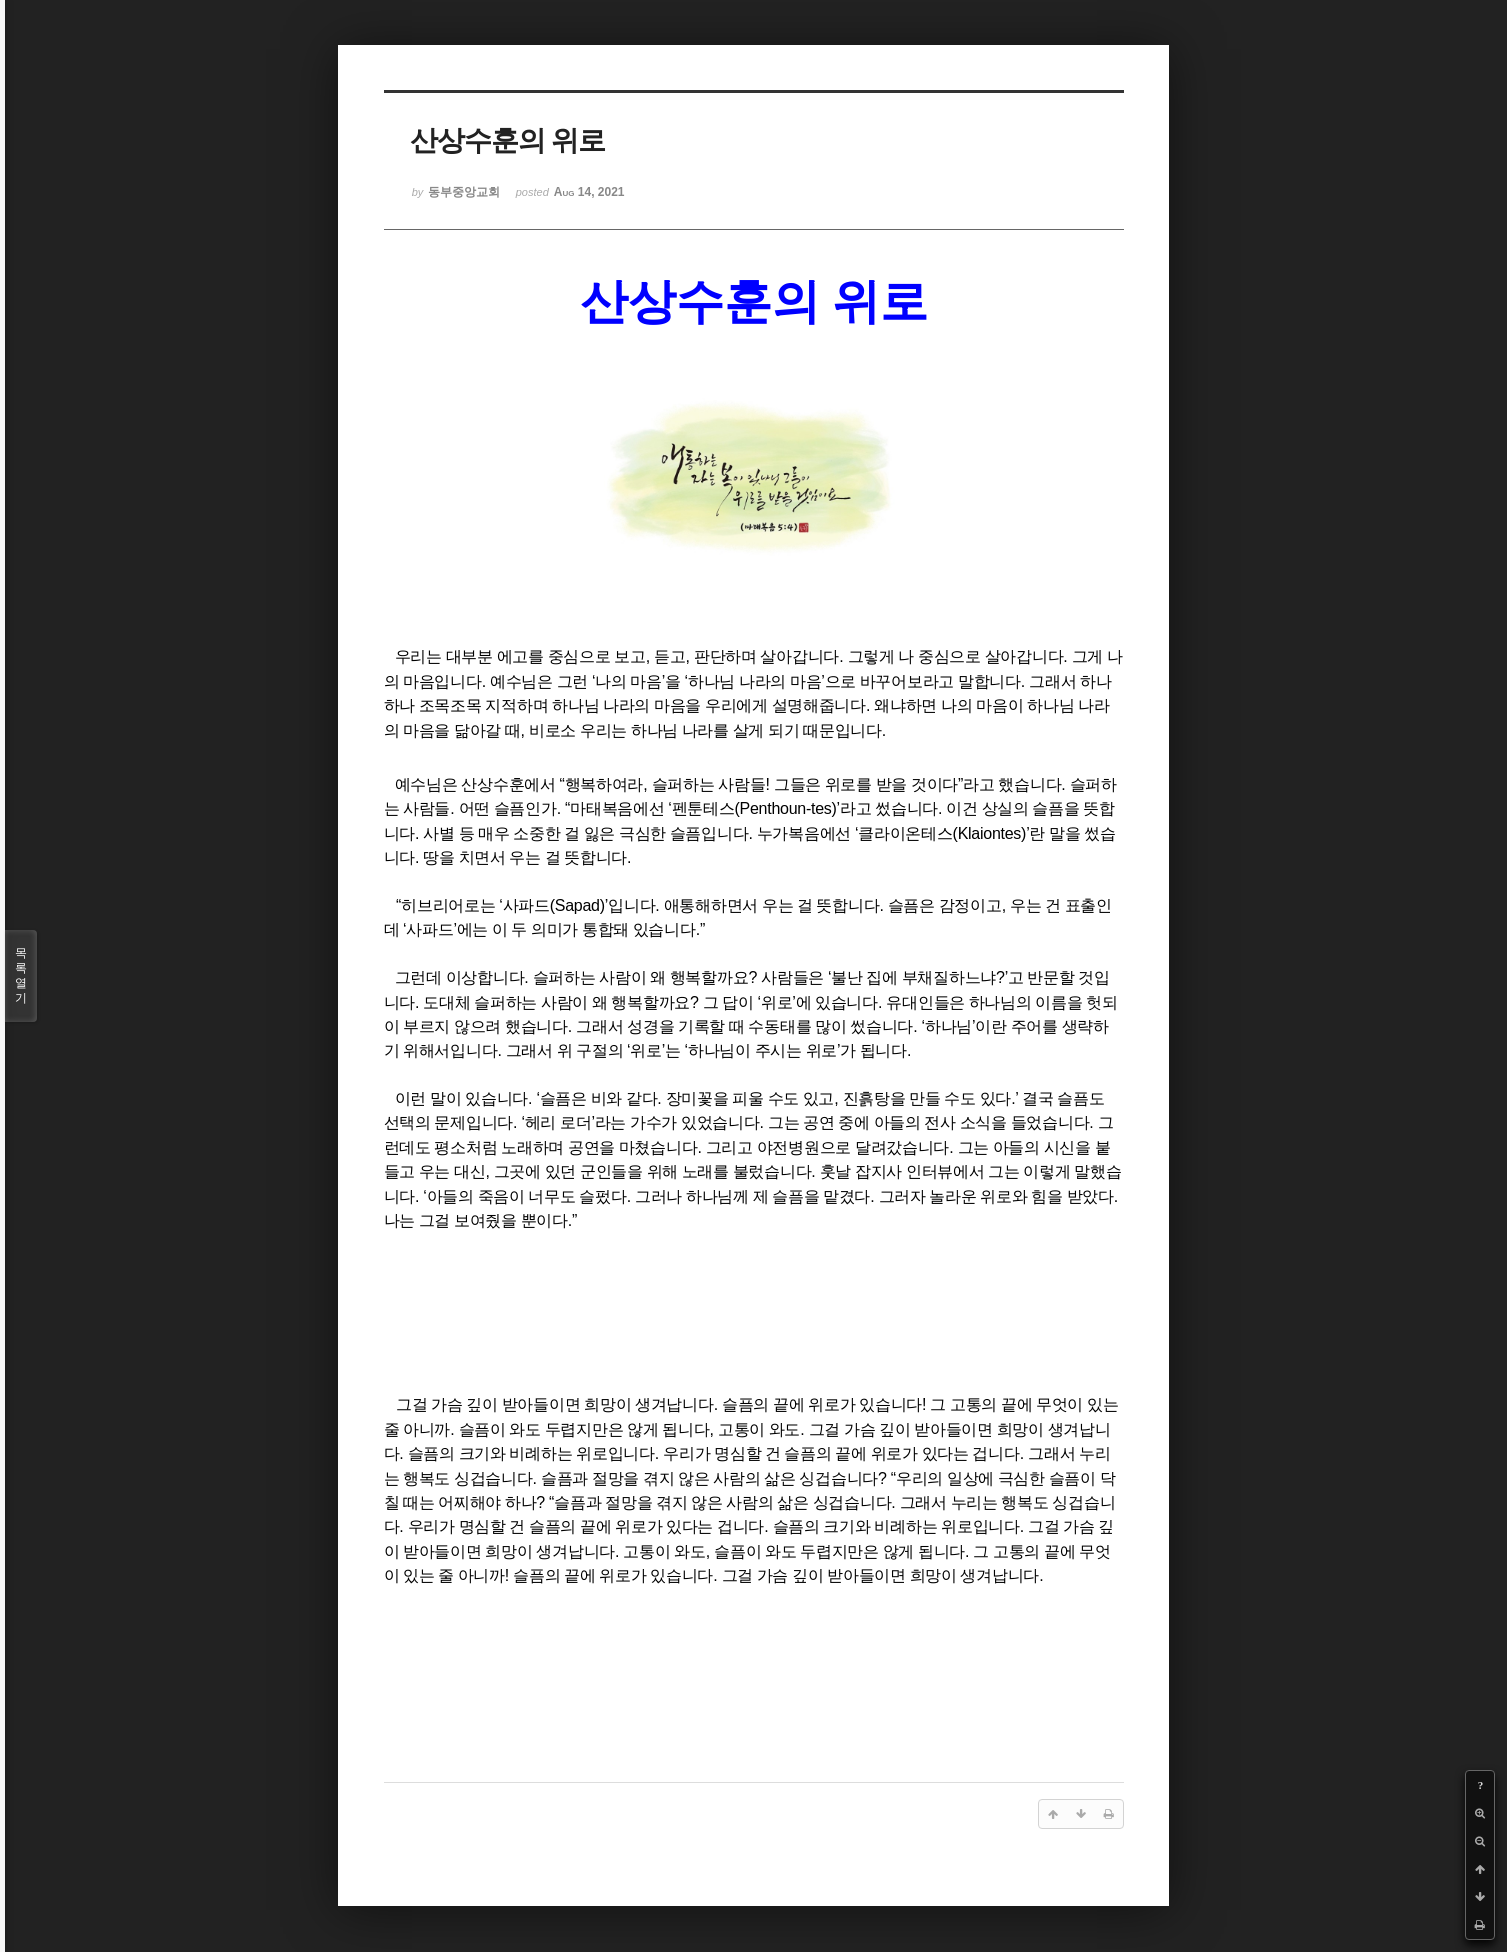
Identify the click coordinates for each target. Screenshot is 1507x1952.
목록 (21, 976)
